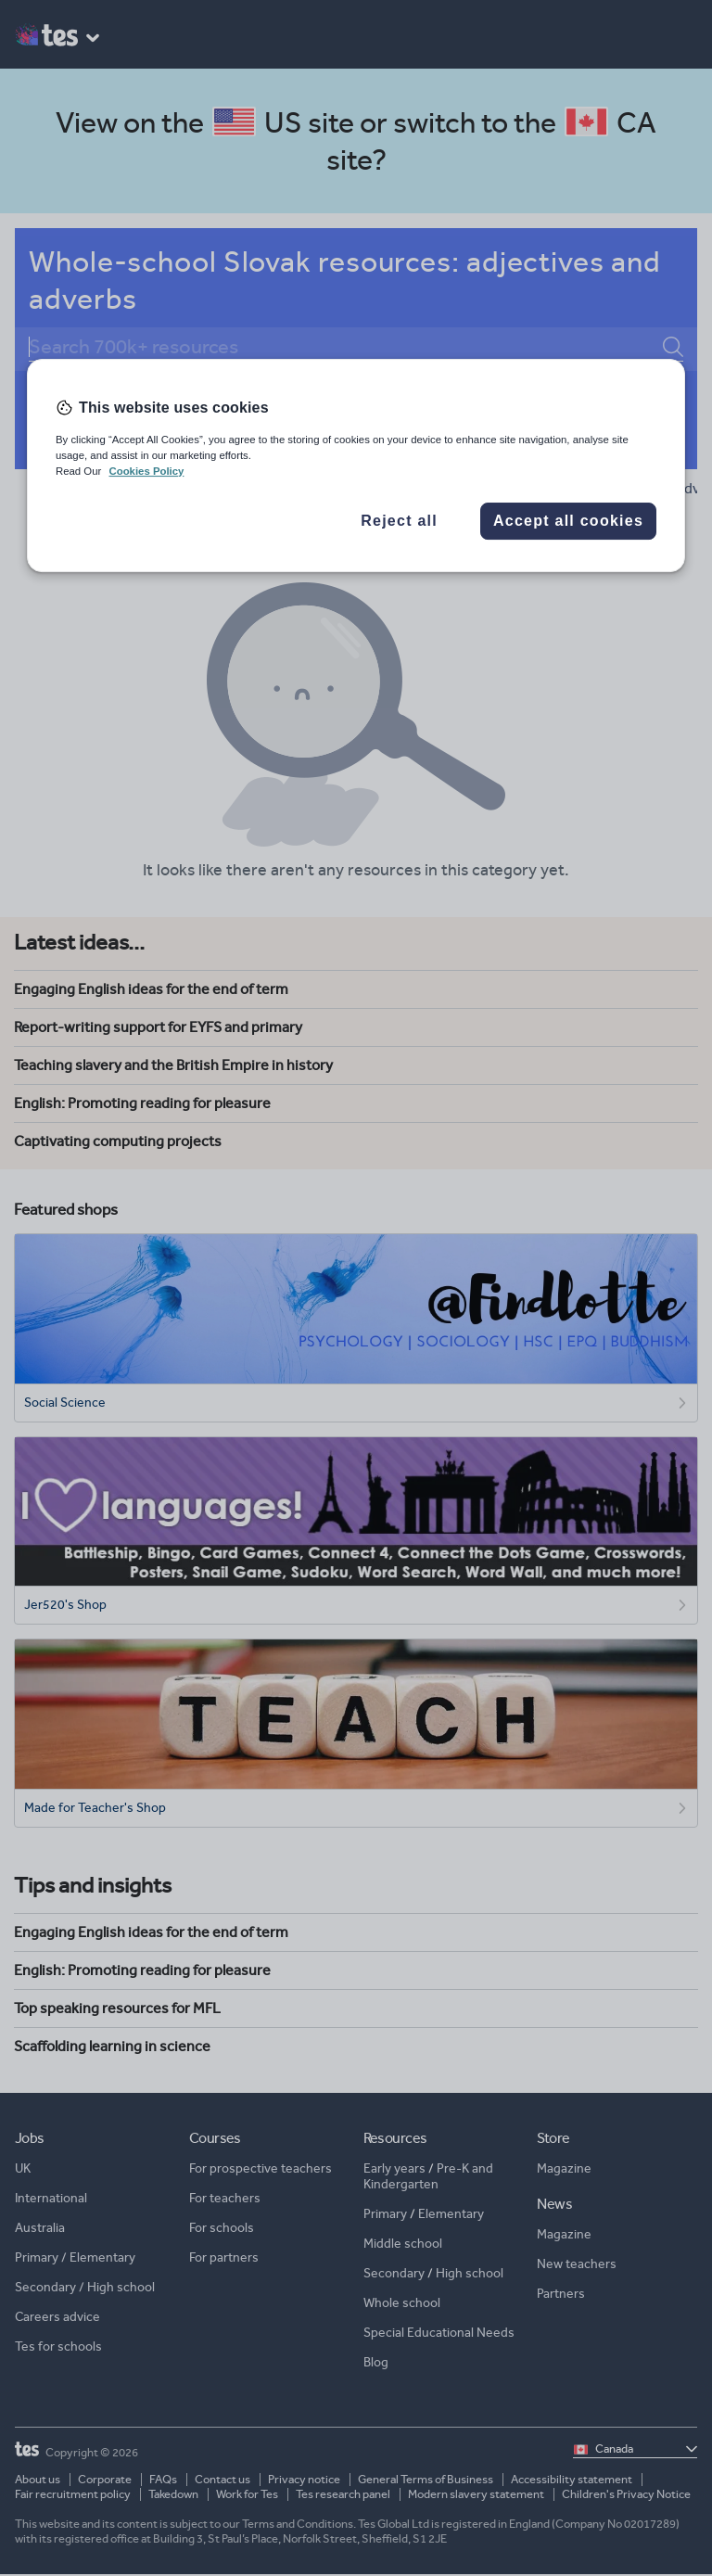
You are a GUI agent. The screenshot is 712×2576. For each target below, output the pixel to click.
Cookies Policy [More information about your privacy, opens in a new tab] (146, 471)
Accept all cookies (568, 521)
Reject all (399, 521)
